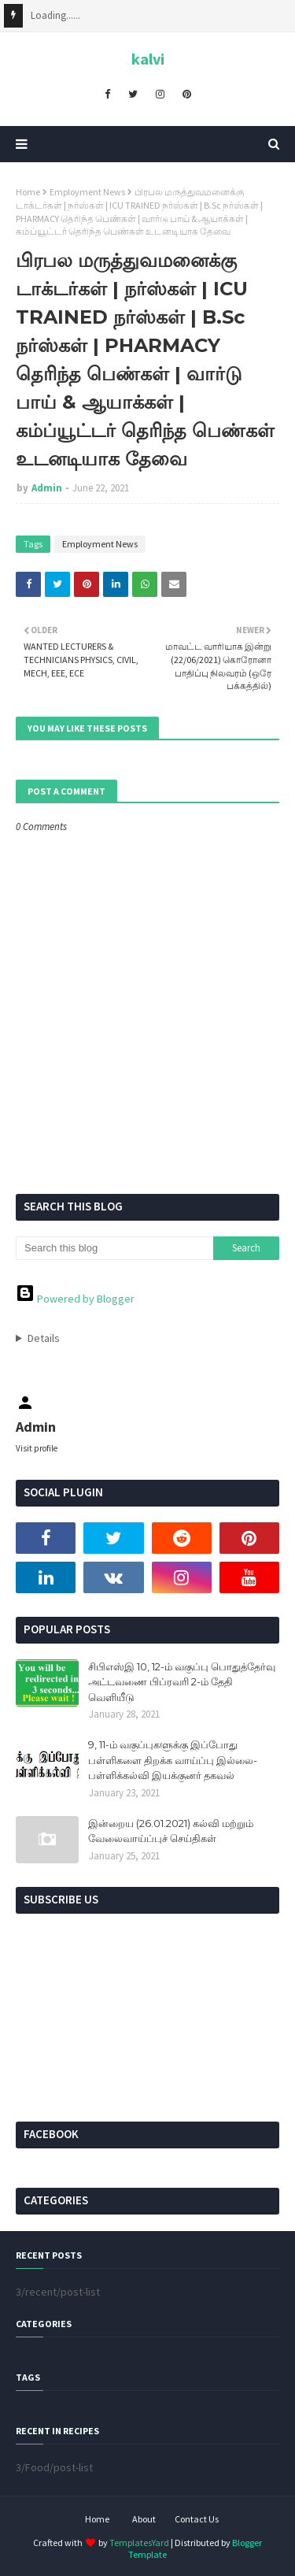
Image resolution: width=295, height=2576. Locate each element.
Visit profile (36, 1448)
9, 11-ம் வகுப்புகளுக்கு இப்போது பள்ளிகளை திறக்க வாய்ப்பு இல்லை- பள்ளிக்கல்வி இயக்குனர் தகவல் (172, 1759)
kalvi (147, 59)
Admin (46, 488)
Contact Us (197, 2519)
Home (28, 192)
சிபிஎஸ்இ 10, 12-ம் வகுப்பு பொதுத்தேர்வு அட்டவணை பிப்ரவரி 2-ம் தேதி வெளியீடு (181, 1681)
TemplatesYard (139, 2542)
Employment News (87, 192)
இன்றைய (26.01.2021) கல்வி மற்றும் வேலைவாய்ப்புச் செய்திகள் (170, 1831)
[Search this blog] (114, 1248)
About (144, 2519)
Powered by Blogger (75, 1299)
